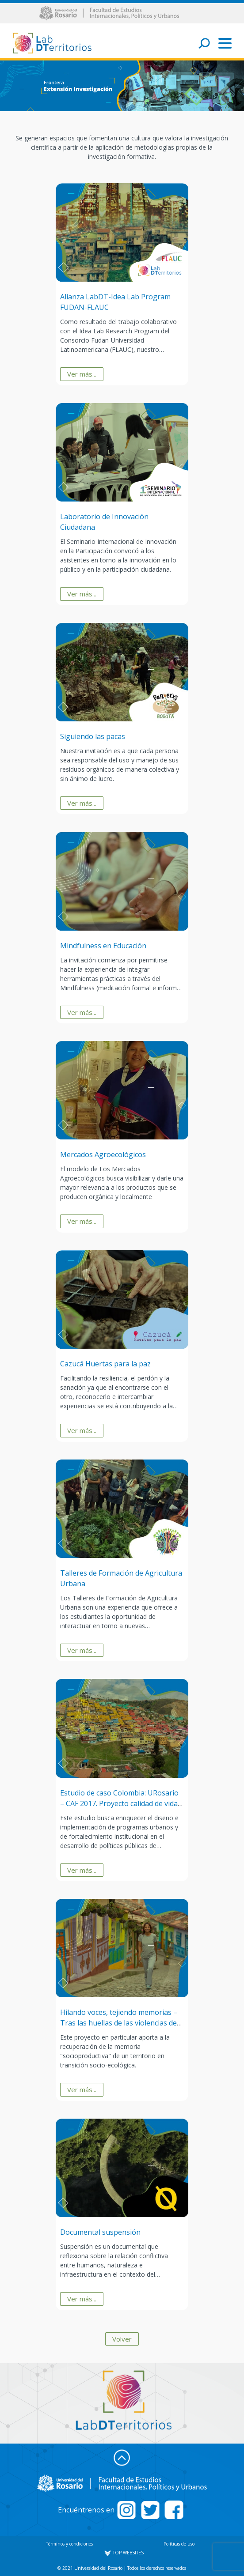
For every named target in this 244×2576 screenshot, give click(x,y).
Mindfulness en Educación (103, 945)
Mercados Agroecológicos (103, 1154)
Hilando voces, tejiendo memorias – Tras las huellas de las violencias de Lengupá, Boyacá (118, 2022)
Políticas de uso (179, 2544)
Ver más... (81, 374)
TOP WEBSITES (124, 2553)
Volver (122, 2339)
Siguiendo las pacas (92, 736)
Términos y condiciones (69, 2544)
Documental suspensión (100, 2232)
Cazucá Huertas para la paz (105, 1364)
